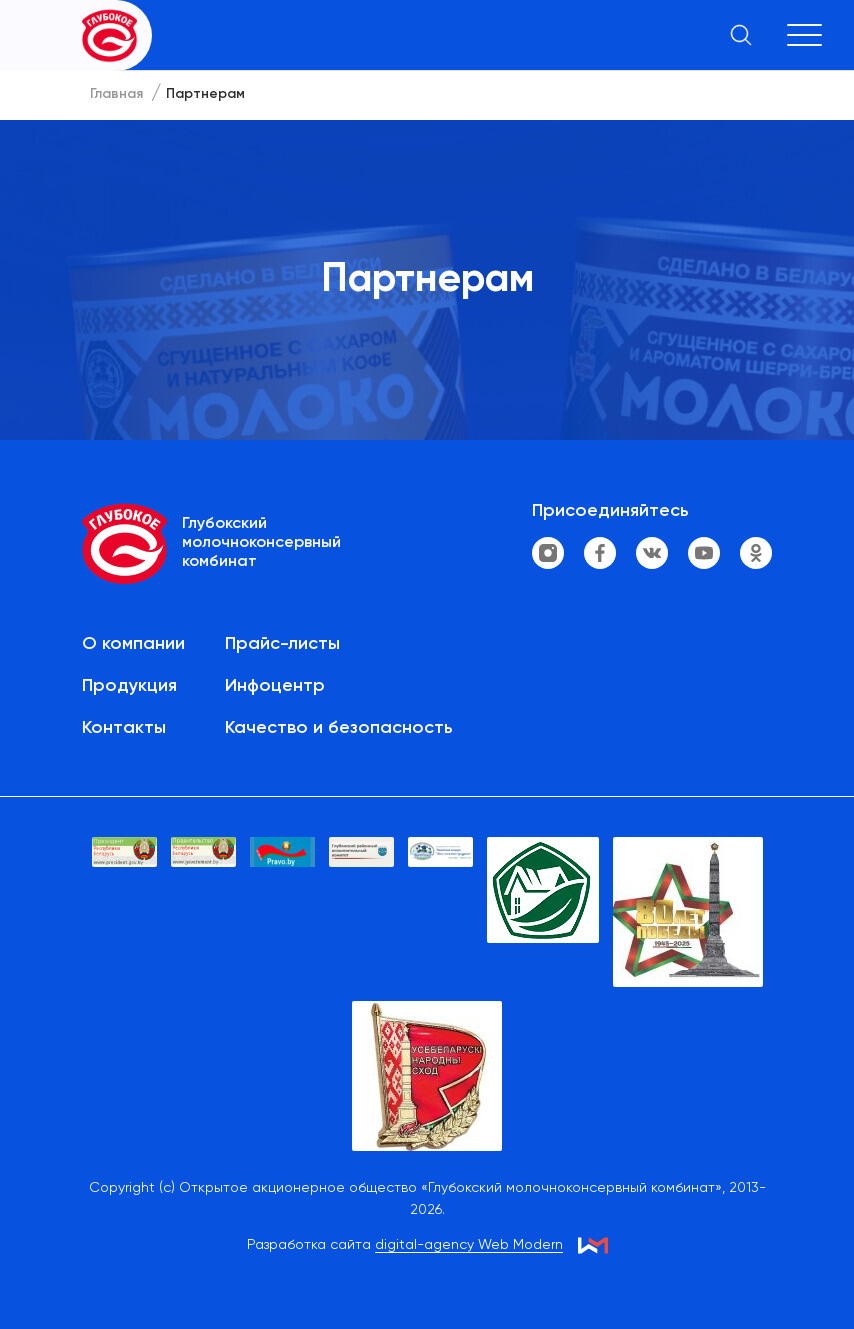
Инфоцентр (275, 686)
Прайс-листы (282, 644)
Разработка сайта (405, 1245)
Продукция (129, 686)
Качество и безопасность (339, 728)
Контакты (124, 728)
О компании (133, 644)
